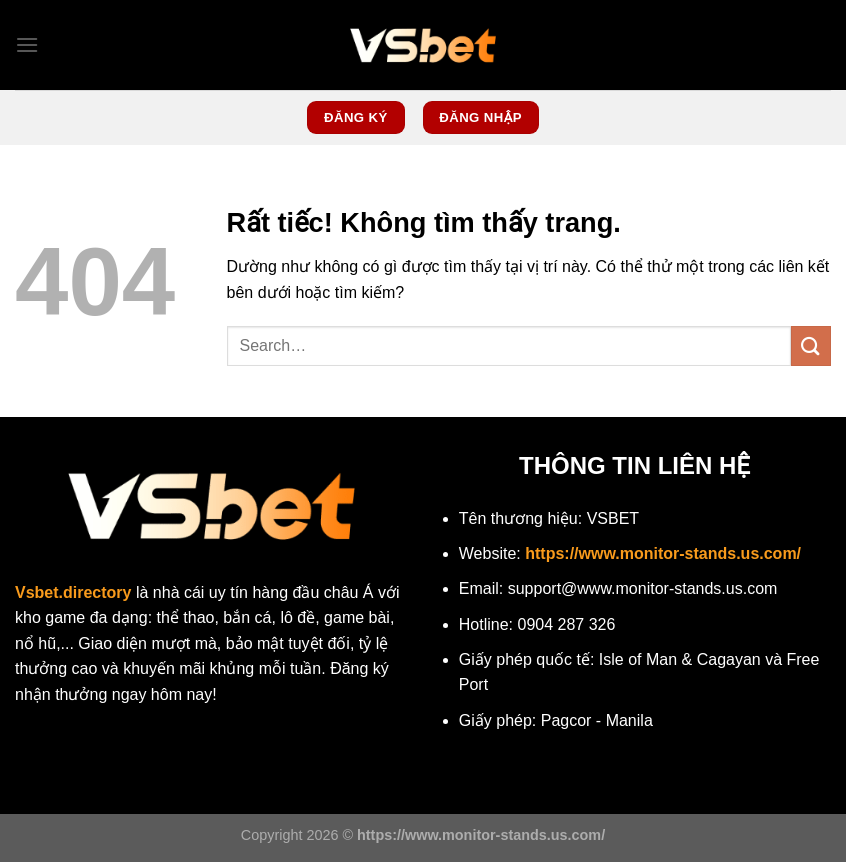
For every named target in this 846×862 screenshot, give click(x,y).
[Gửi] (811, 345)
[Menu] (27, 44)
